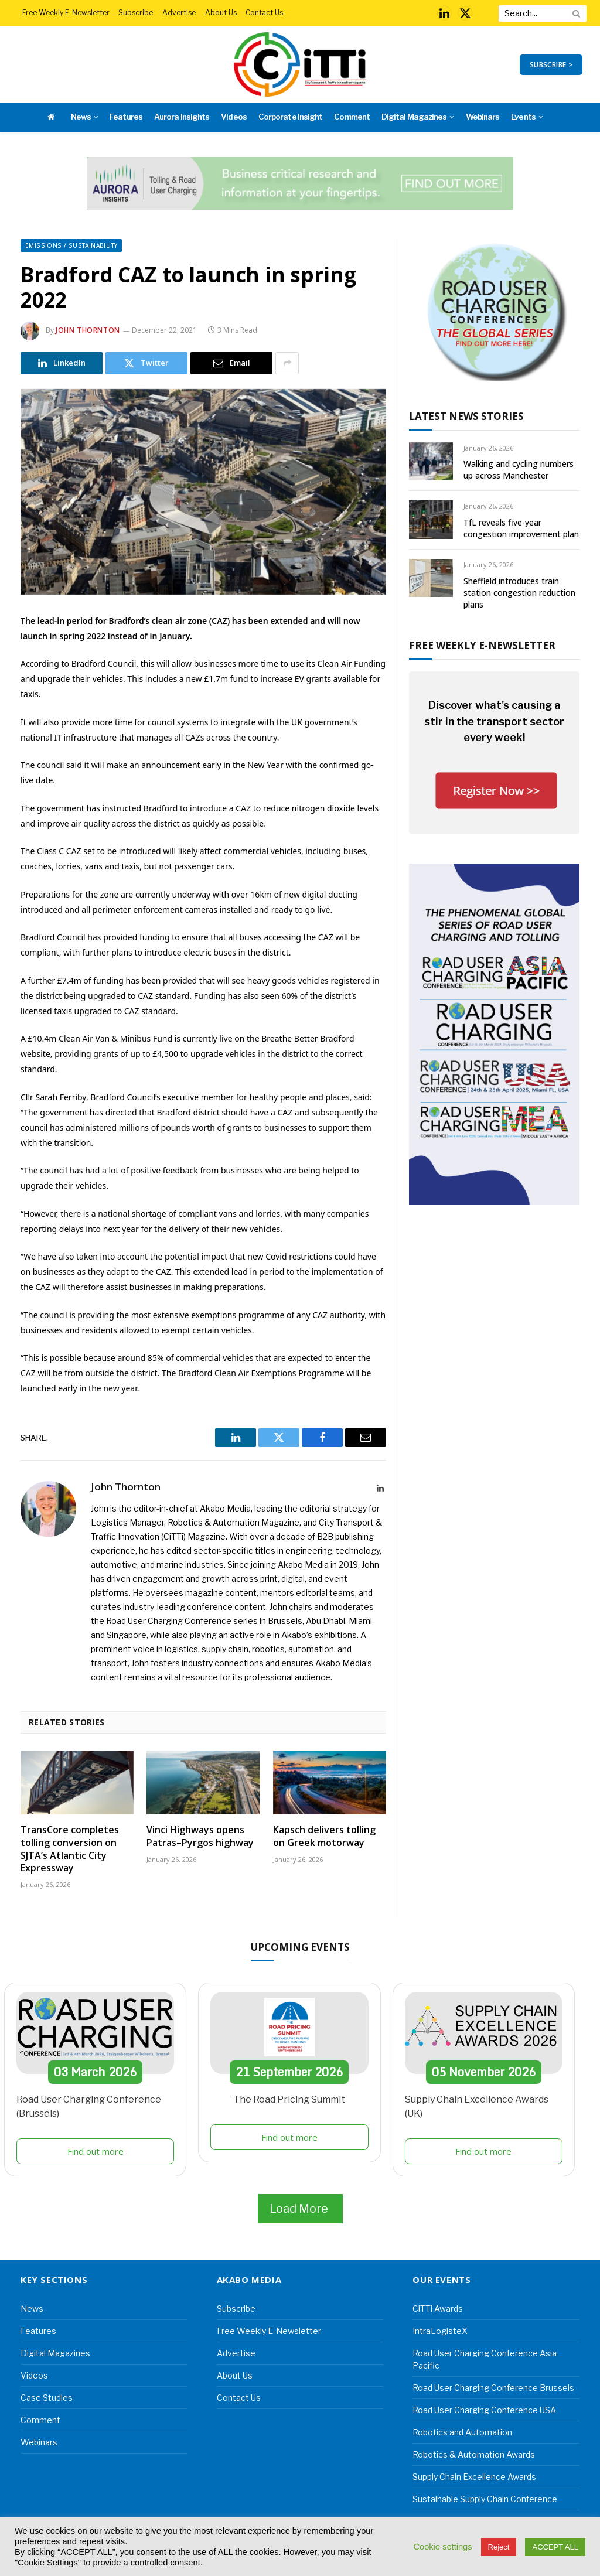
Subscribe (135, 12)
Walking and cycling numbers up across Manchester (518, 469)
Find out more (95, 2151)
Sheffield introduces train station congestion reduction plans (519, 592)
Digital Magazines (413, 116)
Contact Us (264, 12)
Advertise (179, 12)
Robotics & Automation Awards (473, 2454)
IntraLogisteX (440, 2331)
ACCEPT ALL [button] (555, 2547)
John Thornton (88, 330)
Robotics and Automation (462, 2432)
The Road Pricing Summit (289, 2099)
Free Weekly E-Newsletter (66, 12)
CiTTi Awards (437, 2309)
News (81, 116)
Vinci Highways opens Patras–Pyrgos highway (200, 1836)
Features (126, 116)
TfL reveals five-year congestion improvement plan (521, 528)
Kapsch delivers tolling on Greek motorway (324, 1836)
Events (523, 116)
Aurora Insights (181, 116)
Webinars (482, 116)
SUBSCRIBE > (551, 65)
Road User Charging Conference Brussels (493, 2388)
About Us (221, 12)
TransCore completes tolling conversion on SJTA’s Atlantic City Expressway (70, 1849)
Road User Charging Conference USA (484, 2410)
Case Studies (47, 2398)
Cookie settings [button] (442, 2546)
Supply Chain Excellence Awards (474, 2477)
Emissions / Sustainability (71, 245)
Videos (233, 116)
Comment (351, 116)
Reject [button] (499, 2547)
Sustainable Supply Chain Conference (484, 2499)
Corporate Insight (290, 116)
